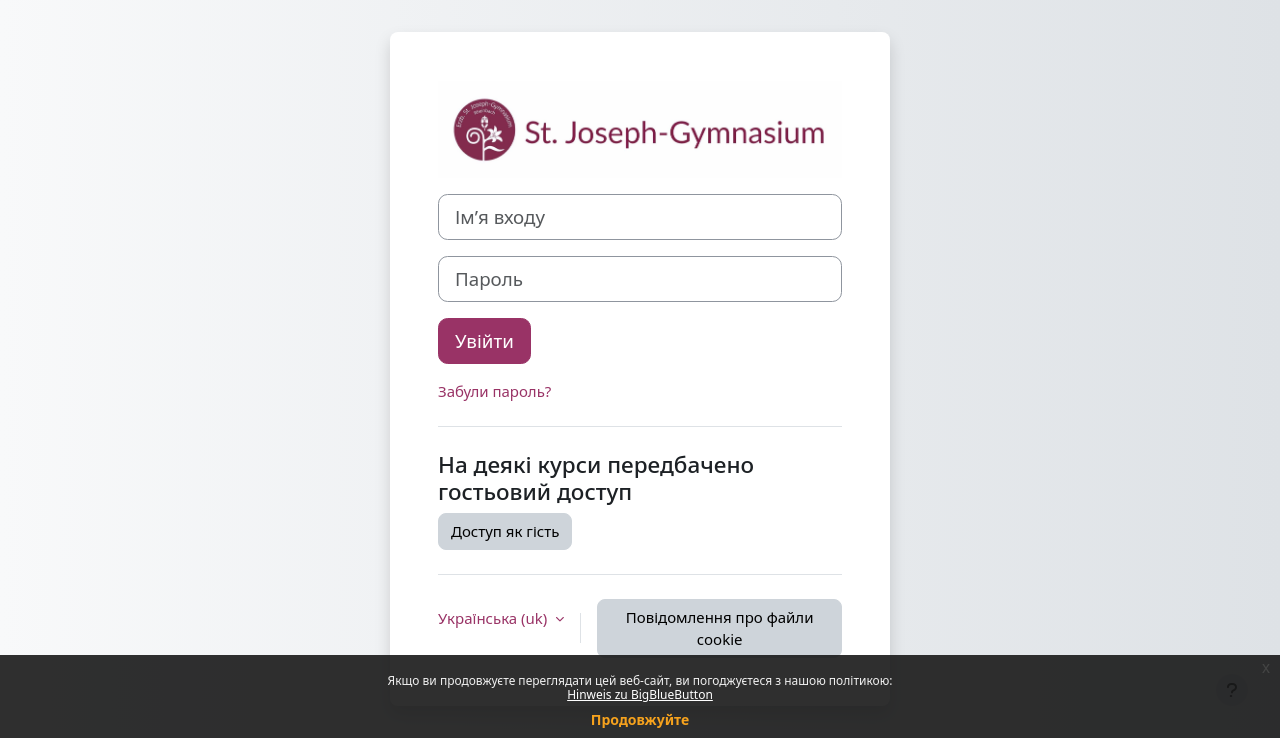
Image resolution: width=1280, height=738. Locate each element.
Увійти (484, 340)
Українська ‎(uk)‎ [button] (494, 618)
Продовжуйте (640, 719)
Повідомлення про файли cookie (720, 628)
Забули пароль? (494, 391)
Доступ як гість (505, 531)
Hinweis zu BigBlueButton (640, 694)
